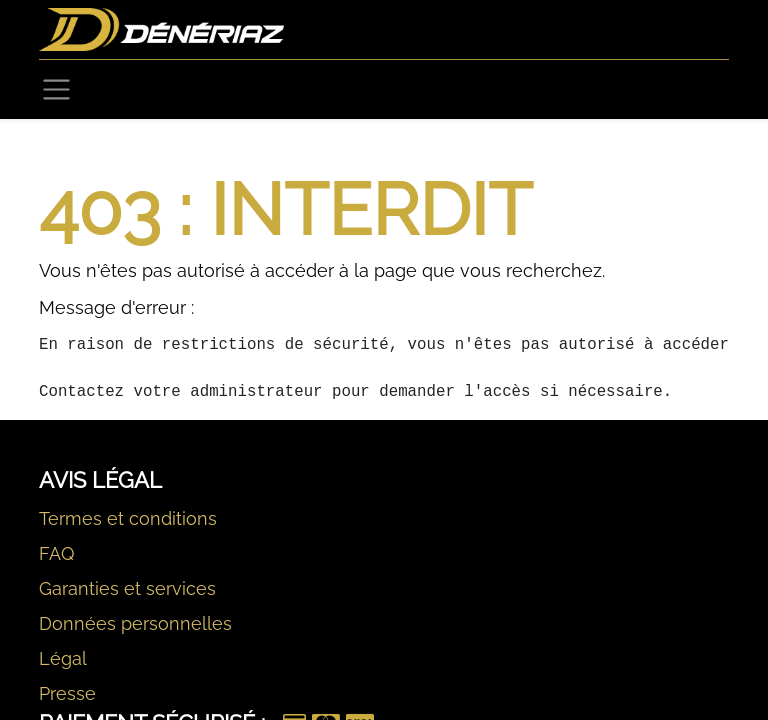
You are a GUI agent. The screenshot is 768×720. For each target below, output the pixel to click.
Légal (63, 658)
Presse (67, 693)
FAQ (56, 553)
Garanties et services (127, 588)
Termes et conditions (128, 518)
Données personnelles (135, 623)
